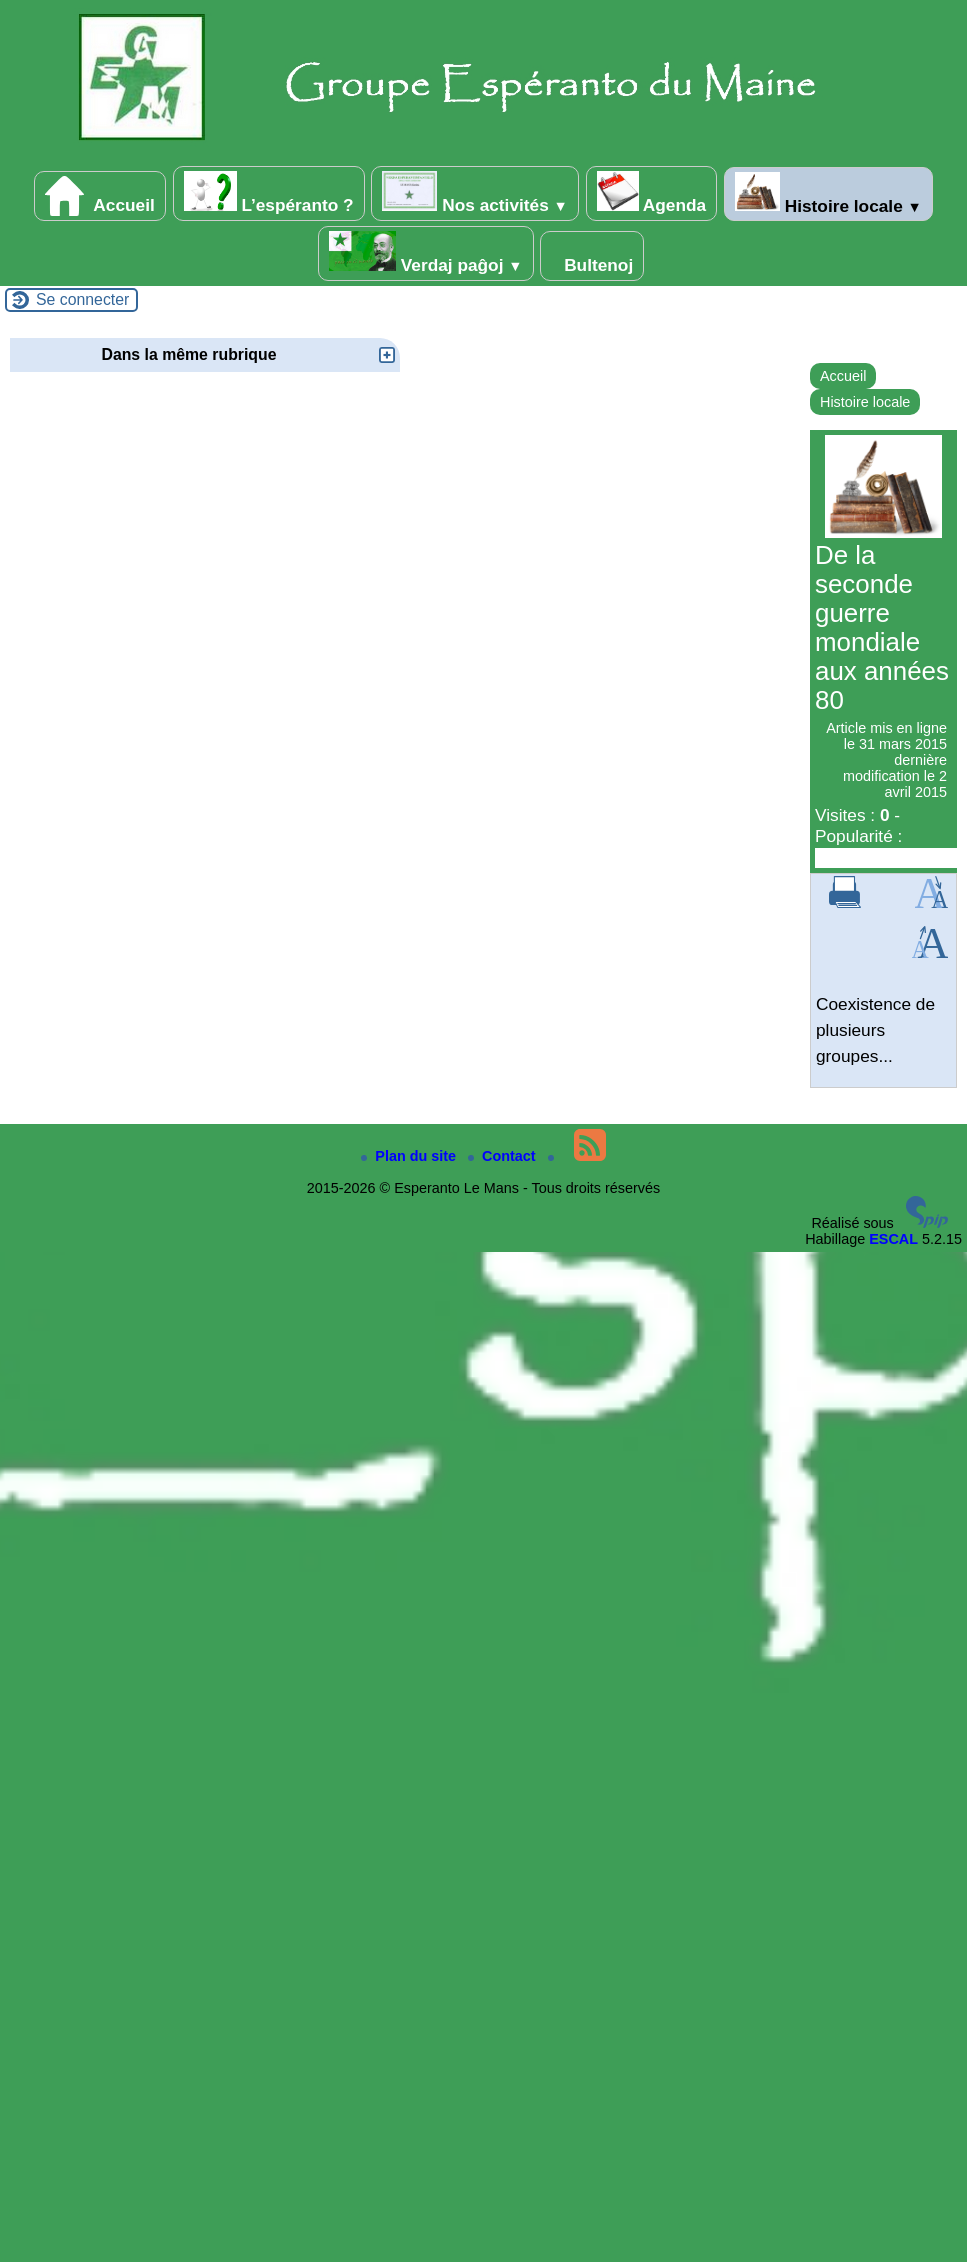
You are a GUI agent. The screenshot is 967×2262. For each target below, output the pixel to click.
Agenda (651, 193)
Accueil (100, 196)
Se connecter (82, 299)
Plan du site (410, 1156)
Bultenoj (592, 256)
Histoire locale (828, 194)
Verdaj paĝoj (426, 253)
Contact (504, 1156)
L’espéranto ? (269, 193)
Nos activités (474, 193)
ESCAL (893, 1239)
